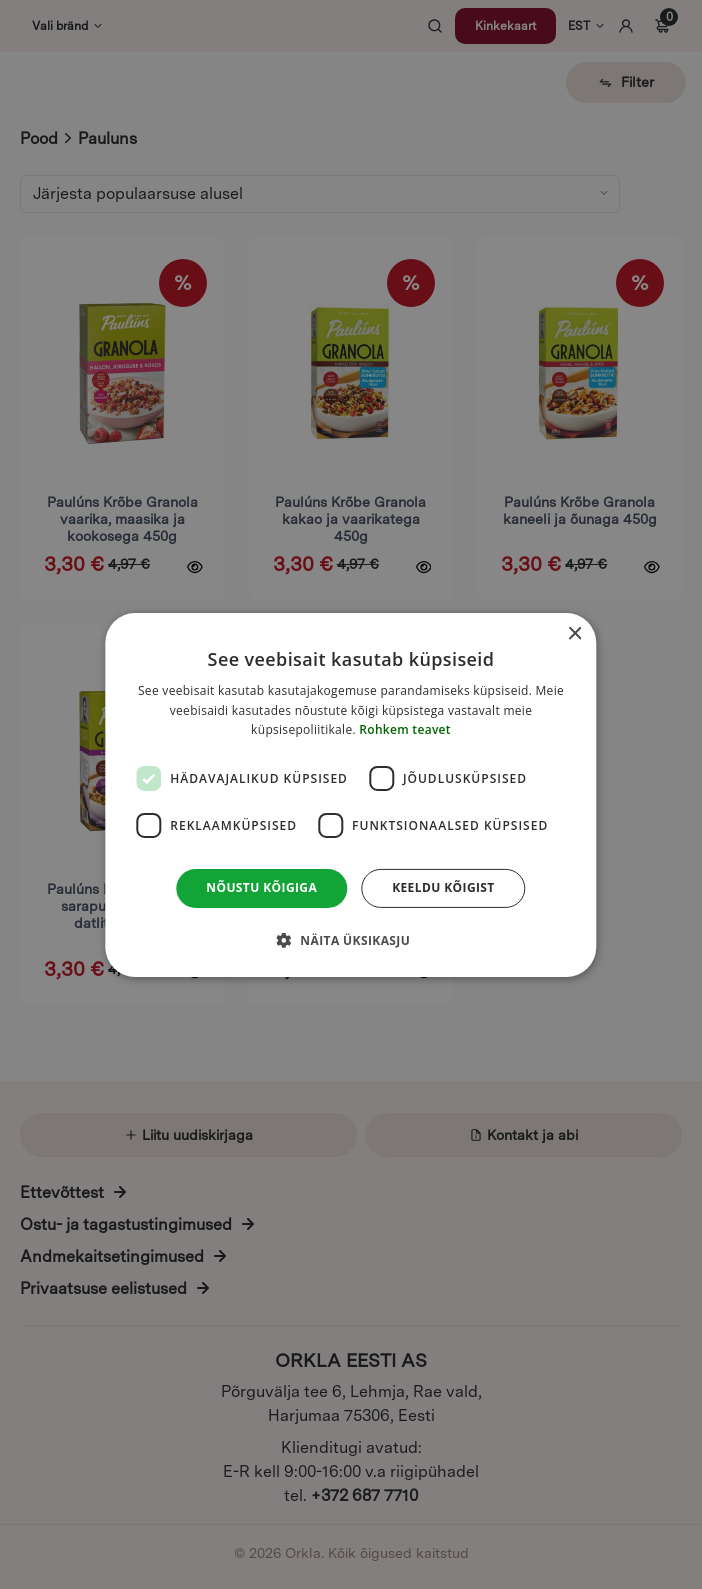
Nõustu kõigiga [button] (261, 887)
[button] (351, 940)
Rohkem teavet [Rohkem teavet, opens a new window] (405, 729)
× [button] (574, 633)
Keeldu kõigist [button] (443, 887)
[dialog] (350, 794)
